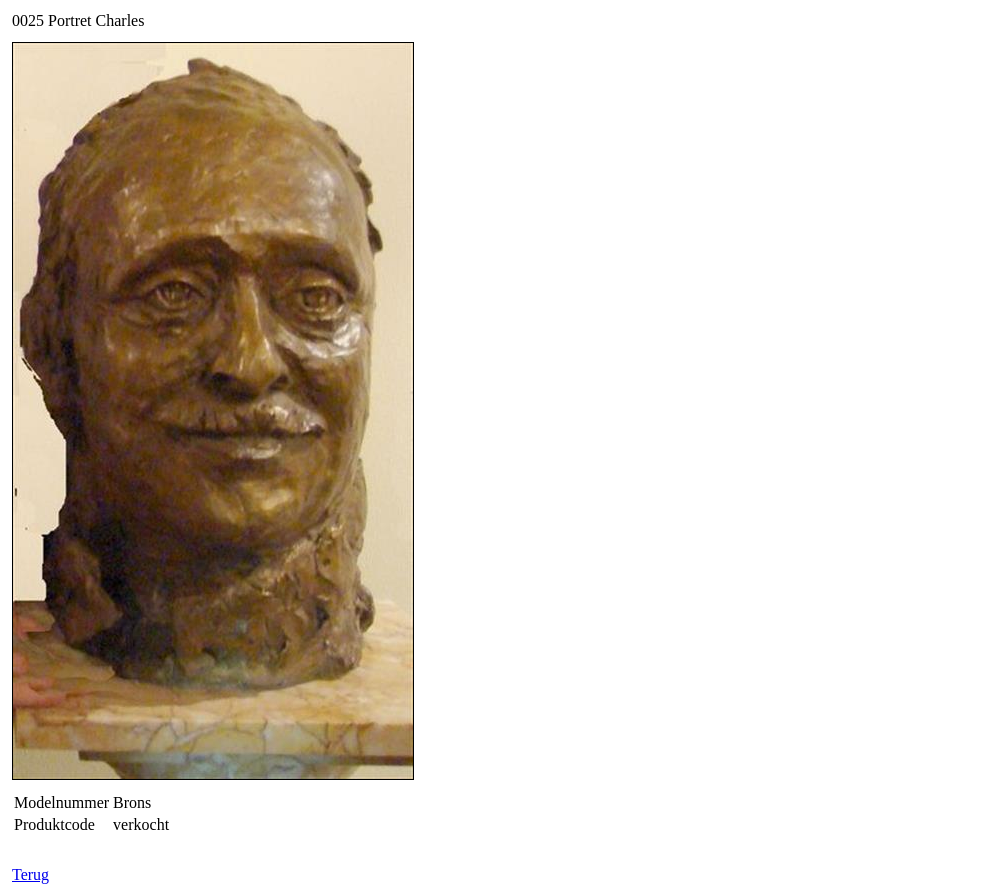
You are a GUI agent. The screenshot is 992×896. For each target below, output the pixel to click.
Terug (30, 874)
